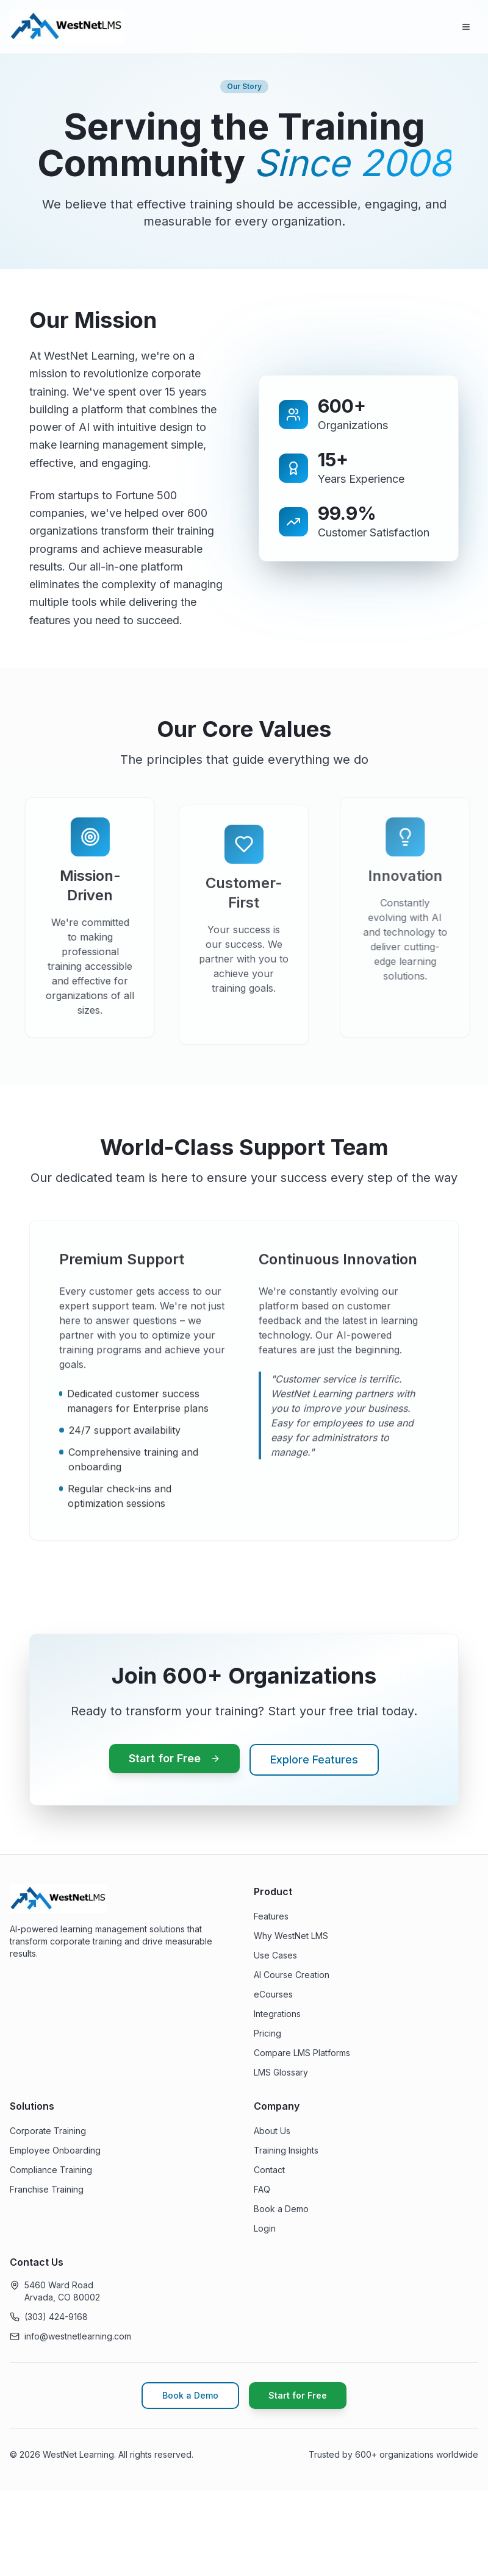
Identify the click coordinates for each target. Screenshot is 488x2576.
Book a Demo (281, 2209)
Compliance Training (51, 2170)
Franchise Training (47, 2189)
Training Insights (286, 2150)
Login (265, 2228)
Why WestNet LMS (291, 1935)
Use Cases (275, 1955)
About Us (272, 2131)
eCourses (273, 1994)
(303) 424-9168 (56, 2316)
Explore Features (314, 1759)
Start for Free (174, 1758)
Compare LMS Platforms (302, 2053)
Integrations (277, 2013)
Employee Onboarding (55, 2150)
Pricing (267, 2033)
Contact (269, 2170)
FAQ (262, 2189)
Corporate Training (48, 2131)
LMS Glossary (281, 2072)
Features (271, 1916)
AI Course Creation (291, 1974)
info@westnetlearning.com (77, 2336)
